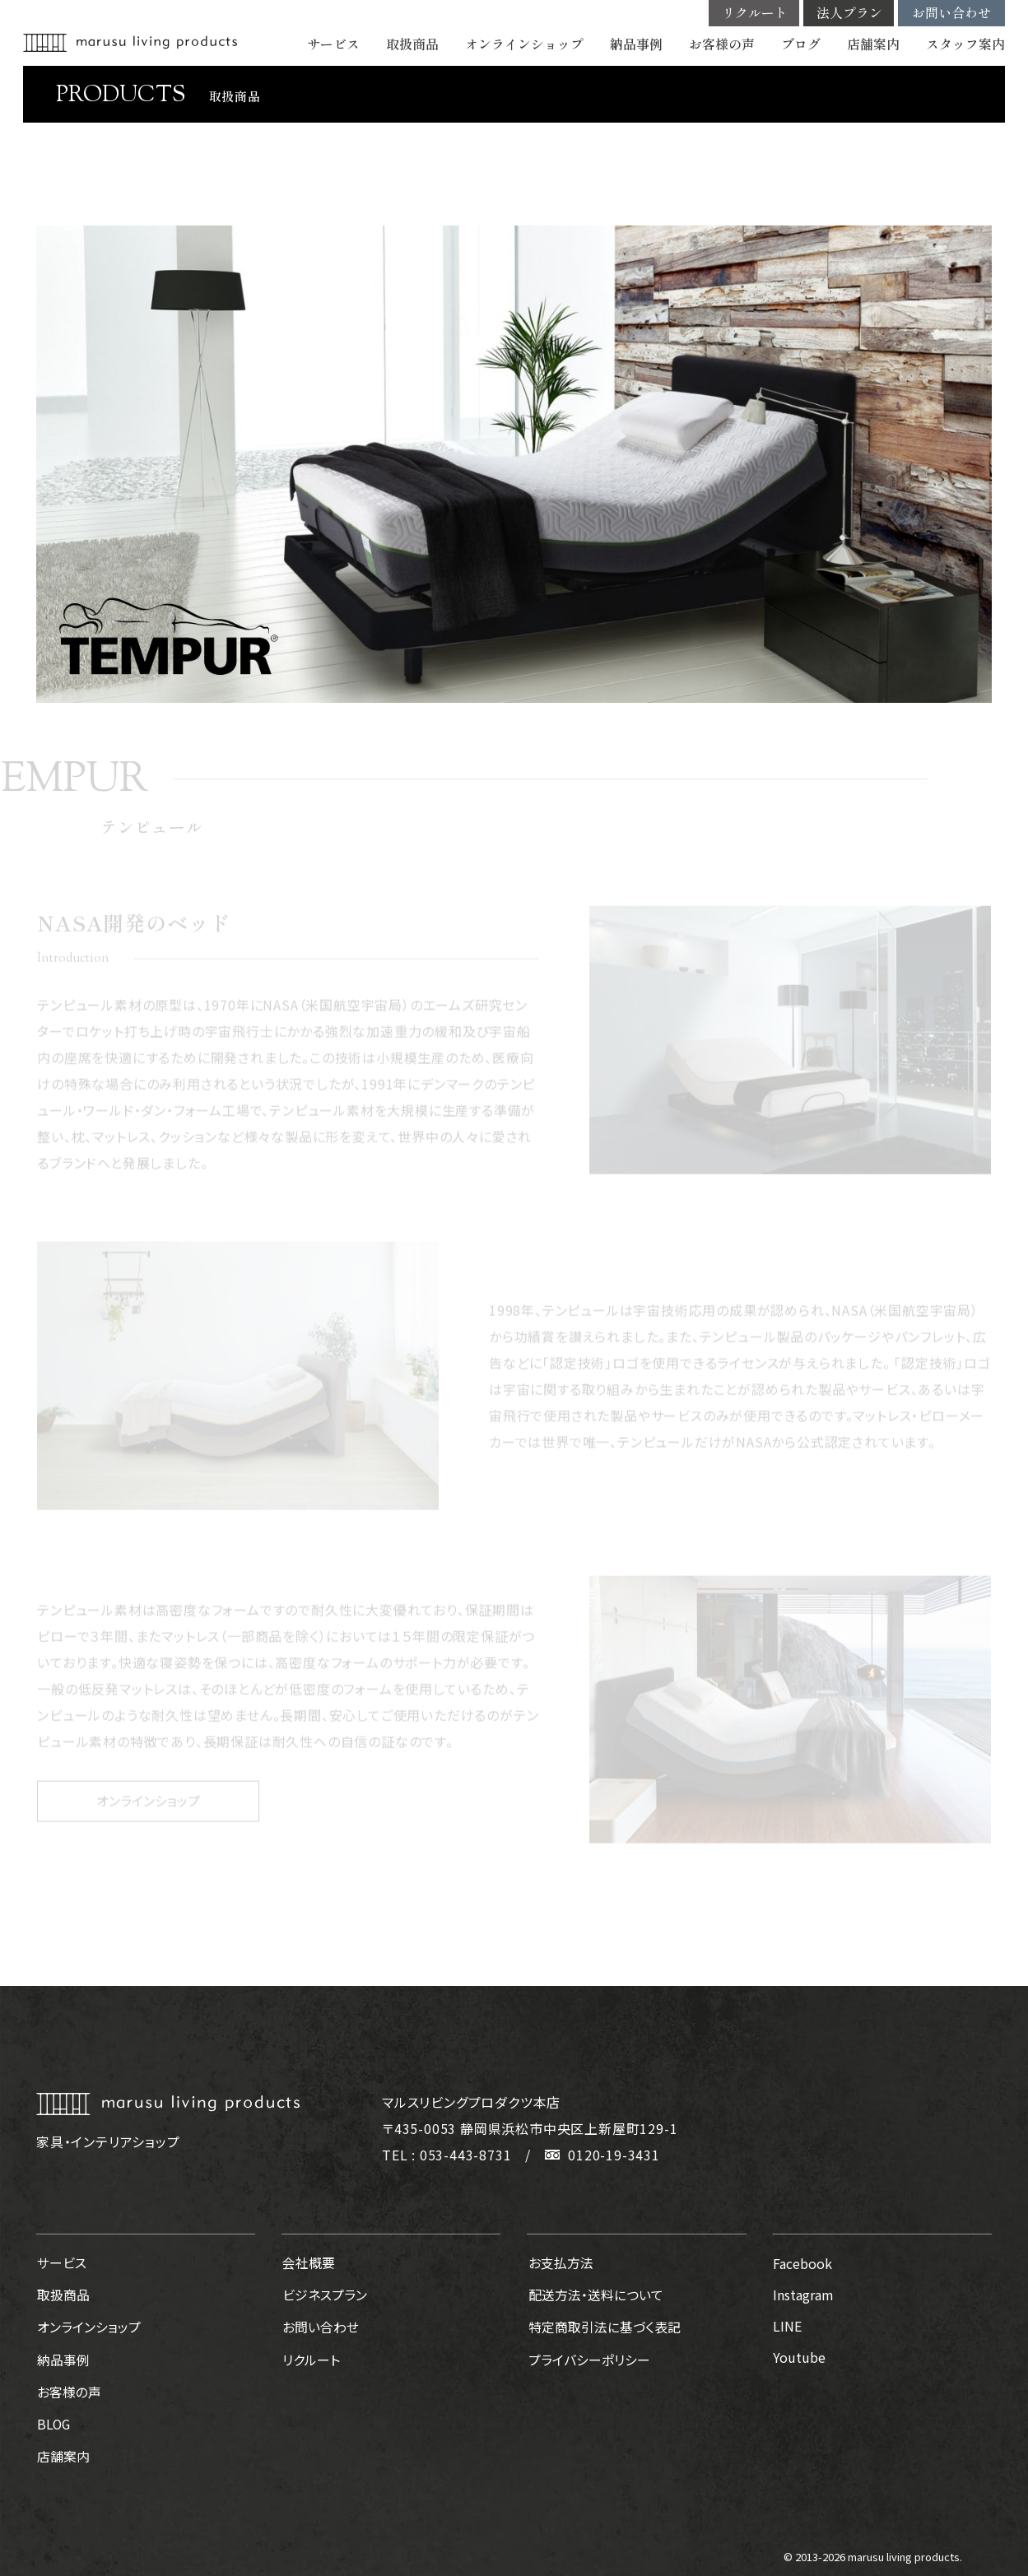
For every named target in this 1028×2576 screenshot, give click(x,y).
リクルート (755, 13)
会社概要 (307, 2263)
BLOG (53, 2420)
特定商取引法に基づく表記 (603, 2326)
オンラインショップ (524, 44)
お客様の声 (722, 44)
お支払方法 (559, 2263)
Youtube (799, 2357)
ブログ (801, 44)
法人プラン (849, 13)
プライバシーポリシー (588, 2357)
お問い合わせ (951, 13)
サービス (333, 44)
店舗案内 (873, 44)
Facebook (802, 2263)
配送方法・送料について (594, 2294)
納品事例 (636, 44)
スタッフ (965, 44)
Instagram (803, 2294)
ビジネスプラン (323, 2294)
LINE (787, 2326)
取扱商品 (412, 44)
